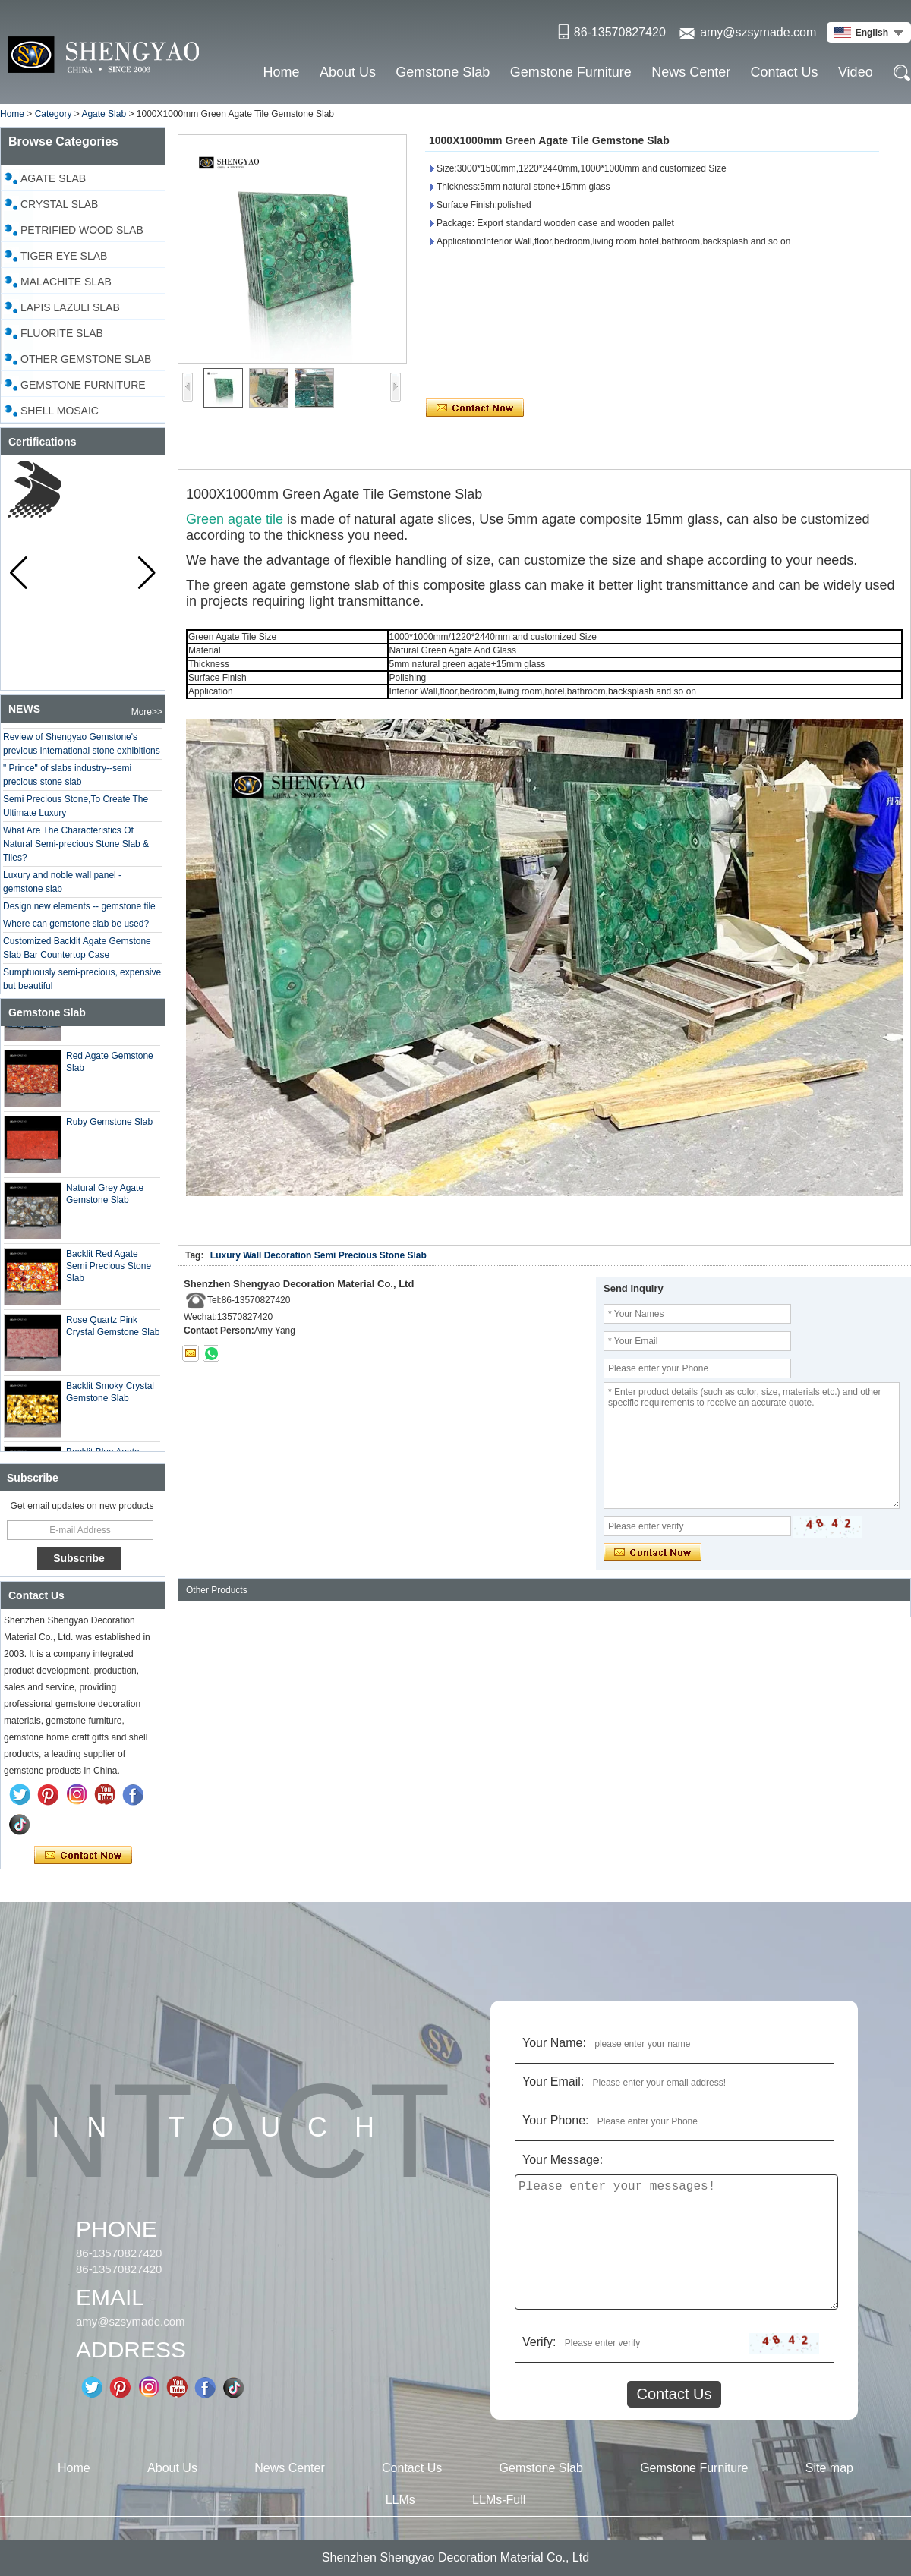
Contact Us (784, 72)
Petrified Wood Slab (81, 230)
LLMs (400, 2499)
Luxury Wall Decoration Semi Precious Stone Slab (318, 1255)
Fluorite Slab (61, 333)
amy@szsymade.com (758, 32)
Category (53, 114)
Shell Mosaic (59, 411)
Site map (829, 2467)
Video (855, 72)
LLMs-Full (498, 2499)
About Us (348, 72)
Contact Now (83, 1856)
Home (281, 72)
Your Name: (554, 2042)
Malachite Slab (66, 282)
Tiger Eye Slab (63, 256)
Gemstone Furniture (571, 72)
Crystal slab (59, 204)
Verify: (539, 2341)
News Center (690, 72)
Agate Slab (103, 114)
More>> (146, 712)
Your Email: (553, 2081)
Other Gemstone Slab (85, 359)
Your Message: (562, 2159)
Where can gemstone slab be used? (76, 929)
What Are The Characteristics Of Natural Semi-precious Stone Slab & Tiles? (76, 850)
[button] (147, 573)
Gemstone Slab (443, 72)
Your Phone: (555, 2120)
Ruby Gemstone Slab (109, 1128)
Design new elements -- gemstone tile (79, 912)
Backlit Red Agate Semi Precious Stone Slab (108, 1272)
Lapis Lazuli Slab (70, 307)
